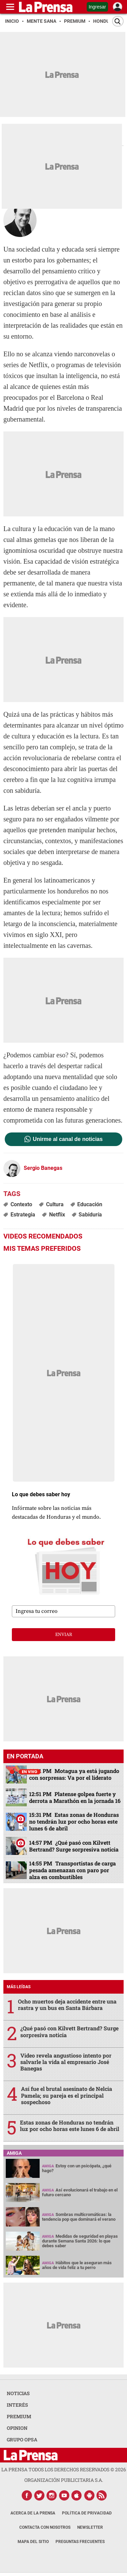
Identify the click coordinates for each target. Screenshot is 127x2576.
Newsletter (90, 2527)
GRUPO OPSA (22, 2439)
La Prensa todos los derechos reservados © (63, 2469)
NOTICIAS (18, 2393)
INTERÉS (17, 2405)
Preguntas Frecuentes (80, 2541)
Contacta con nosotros (44, 2527)
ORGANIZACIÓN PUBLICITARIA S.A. (63, 2480)
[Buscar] (118, 21)
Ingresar (97, 7)
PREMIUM (19, 2416)
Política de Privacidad (87, 2513)
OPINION (17, 2428)
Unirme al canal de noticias (68, 1139)
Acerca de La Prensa (32, 2513)
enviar (63, 1635)
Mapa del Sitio (33, 2541)
